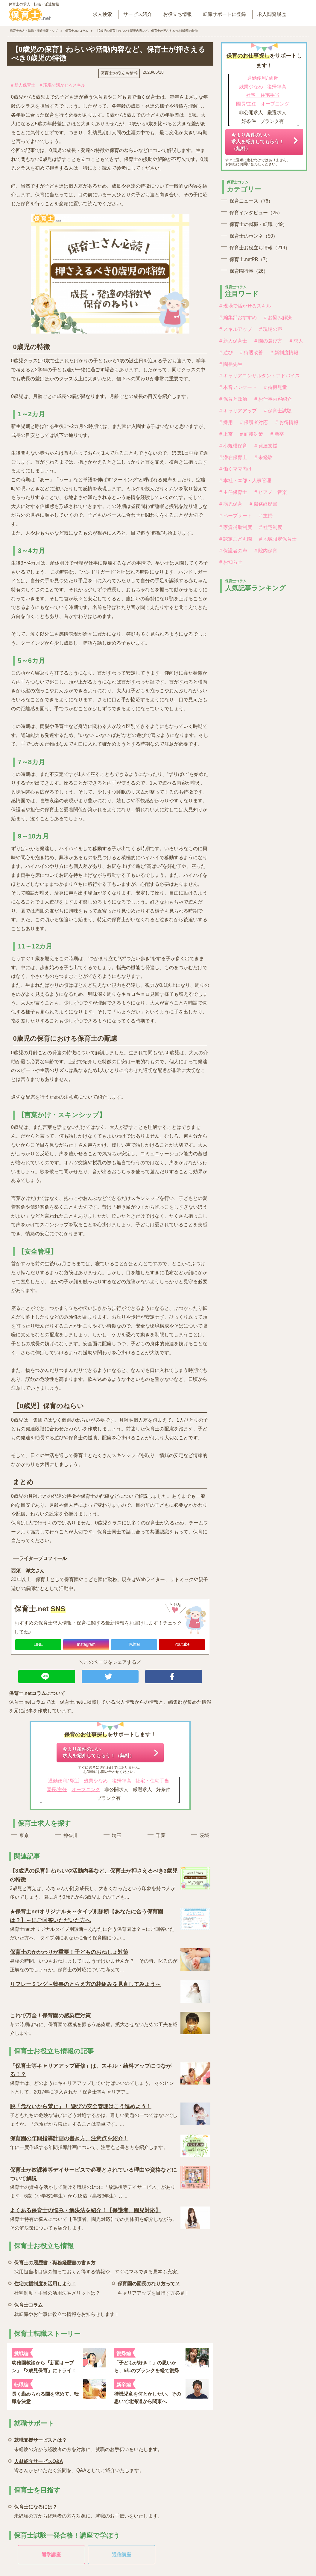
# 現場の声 (270, 329)
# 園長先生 (230, 364)
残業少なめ (96, 1780)
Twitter (134, 1644)
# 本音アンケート (238, 387)
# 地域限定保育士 (278, 539)
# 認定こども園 (235, 539)
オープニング (86, 1789)
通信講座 (121, 2554)
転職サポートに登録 (224, 14)
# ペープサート (235, 515)
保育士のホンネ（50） (254, 236)
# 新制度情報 (284, 352)
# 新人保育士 (23, 85)
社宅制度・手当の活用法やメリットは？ (57, 2287)
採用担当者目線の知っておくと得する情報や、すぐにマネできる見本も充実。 (98, 2266)
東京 (24, 1835)
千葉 (160, 1835)
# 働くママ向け (235, 468)
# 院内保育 (265, 550)
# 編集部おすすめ (238, 317)
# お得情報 (286, 422)
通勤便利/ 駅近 (64, 1780)
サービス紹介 (137, 14)
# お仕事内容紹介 (273, 399)
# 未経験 (263, 457)
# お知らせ (230, 562)
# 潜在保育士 (233, 457)
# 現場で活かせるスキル (62, 85)
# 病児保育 (230, 503)
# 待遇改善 (251, 352)
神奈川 (70, 1835)
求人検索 (102, 14)
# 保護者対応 (254, 422)
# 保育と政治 (233, 399)
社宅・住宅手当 (152, 1780)
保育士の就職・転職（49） (258, 224)
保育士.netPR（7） (250, 259)
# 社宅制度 (270, 527)
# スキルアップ (235, 329)
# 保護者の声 (233, 550)
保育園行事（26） (249, 271)
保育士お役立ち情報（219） (260, 247)
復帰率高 (121, 1780)
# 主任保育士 (233, 492)
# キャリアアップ (238, 410)
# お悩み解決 (278, 317)
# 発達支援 (265, 445)
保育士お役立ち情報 (119, 73)
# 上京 (226, 434)
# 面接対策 (251, 434)
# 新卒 (277, 434)
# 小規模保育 (233, 445)
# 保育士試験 (278, 410)
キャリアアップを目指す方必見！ (153, 2287)
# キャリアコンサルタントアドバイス (259, 375)
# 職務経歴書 (263, 503)
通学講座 (51, 2554)
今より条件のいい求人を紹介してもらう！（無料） (98, 1752)
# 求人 (296, 340)
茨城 (204, 1835)
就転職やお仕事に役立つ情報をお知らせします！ (66, 2308)
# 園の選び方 (268, 340)
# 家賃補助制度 (235, 527)
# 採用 (226, 422)
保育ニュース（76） (251, 200)
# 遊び (226, 352)
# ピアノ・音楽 (270, 492)
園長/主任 (57, 1789)
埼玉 (116, 1835)
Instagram (86, 1644)
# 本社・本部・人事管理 (245, 480)
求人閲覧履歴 (271, 14)
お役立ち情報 (177, 14)
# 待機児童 (275, 387)
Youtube (182, 1644)
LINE (38, 1644)
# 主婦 (266, 515)
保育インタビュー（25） (256, 212)
